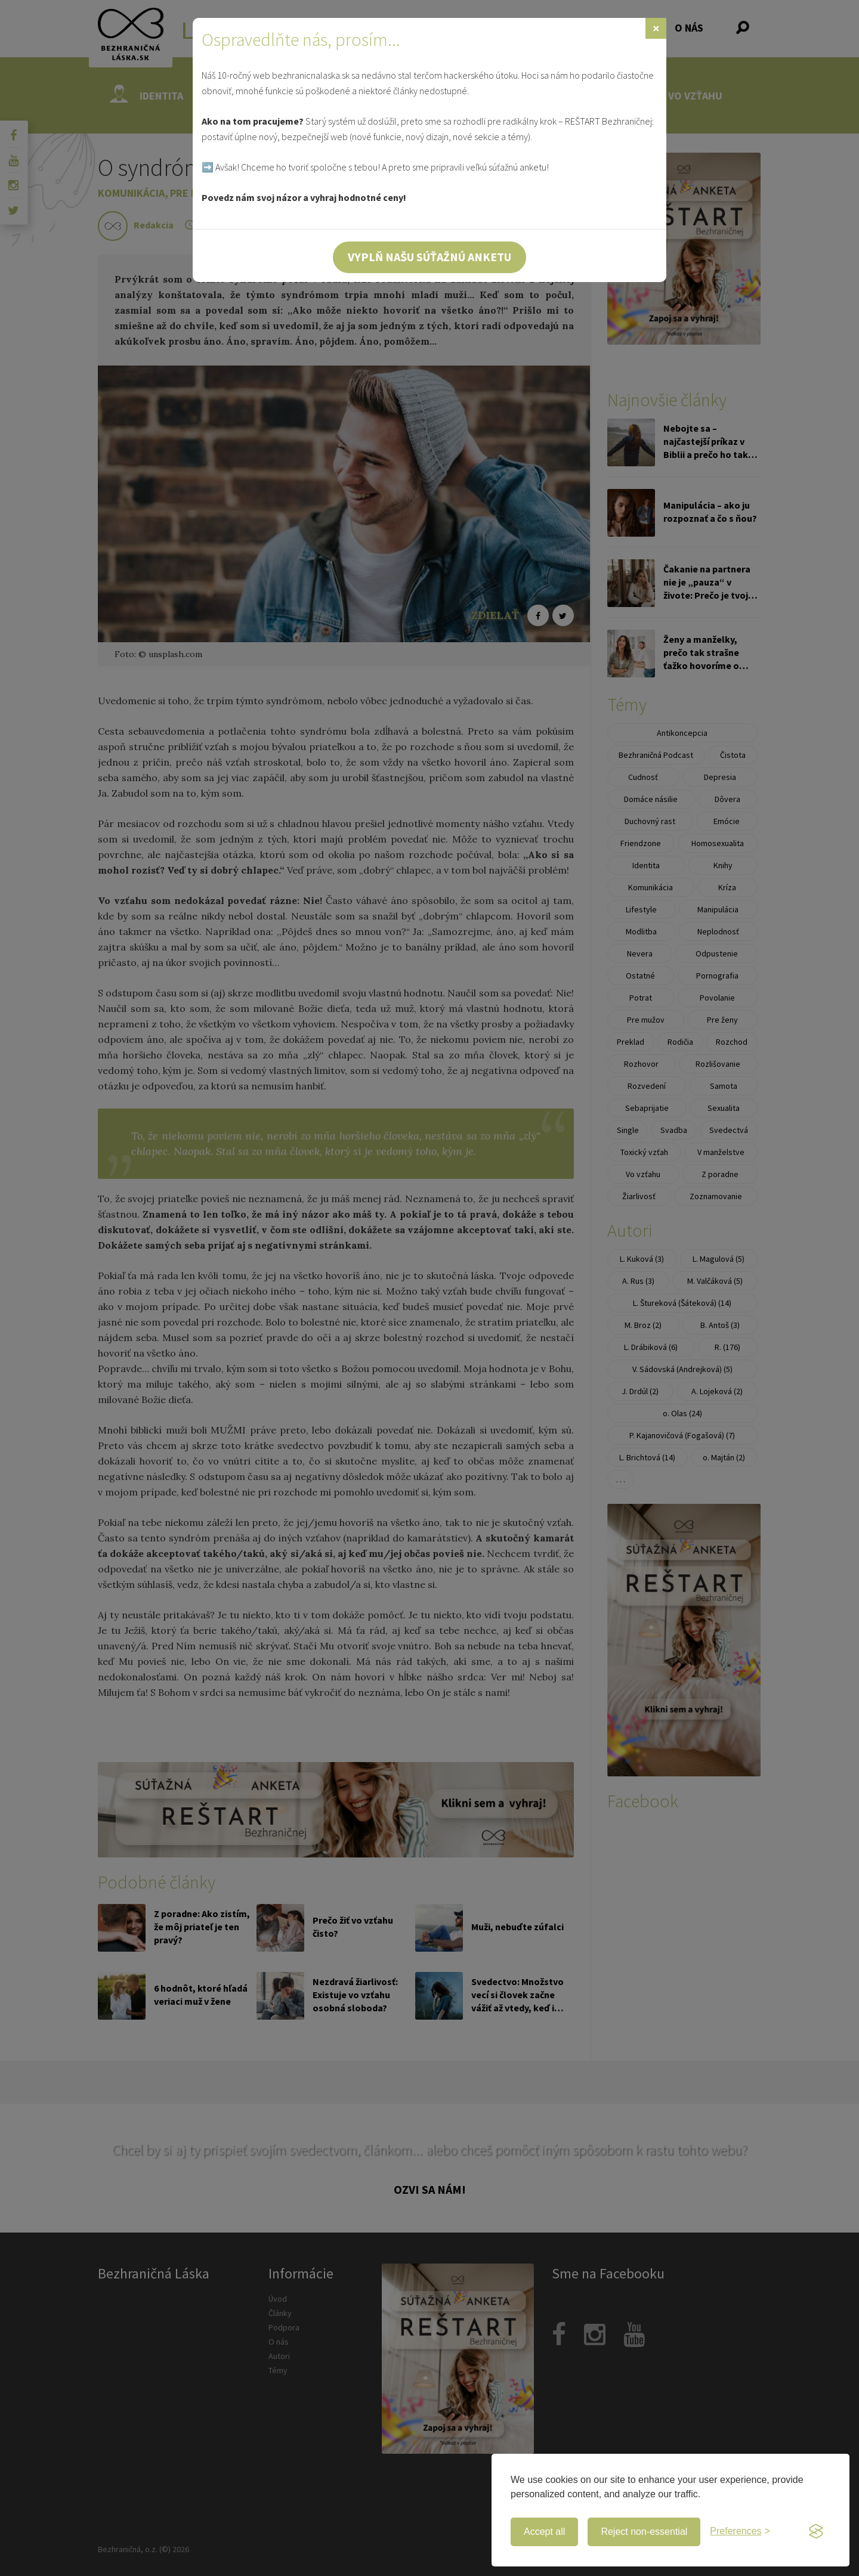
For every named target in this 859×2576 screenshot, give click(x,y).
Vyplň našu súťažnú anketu (429, 256)
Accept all (544, 2532)
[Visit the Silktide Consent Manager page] (816, 2532)
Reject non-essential (644, 2532)
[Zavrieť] (655, 28)
